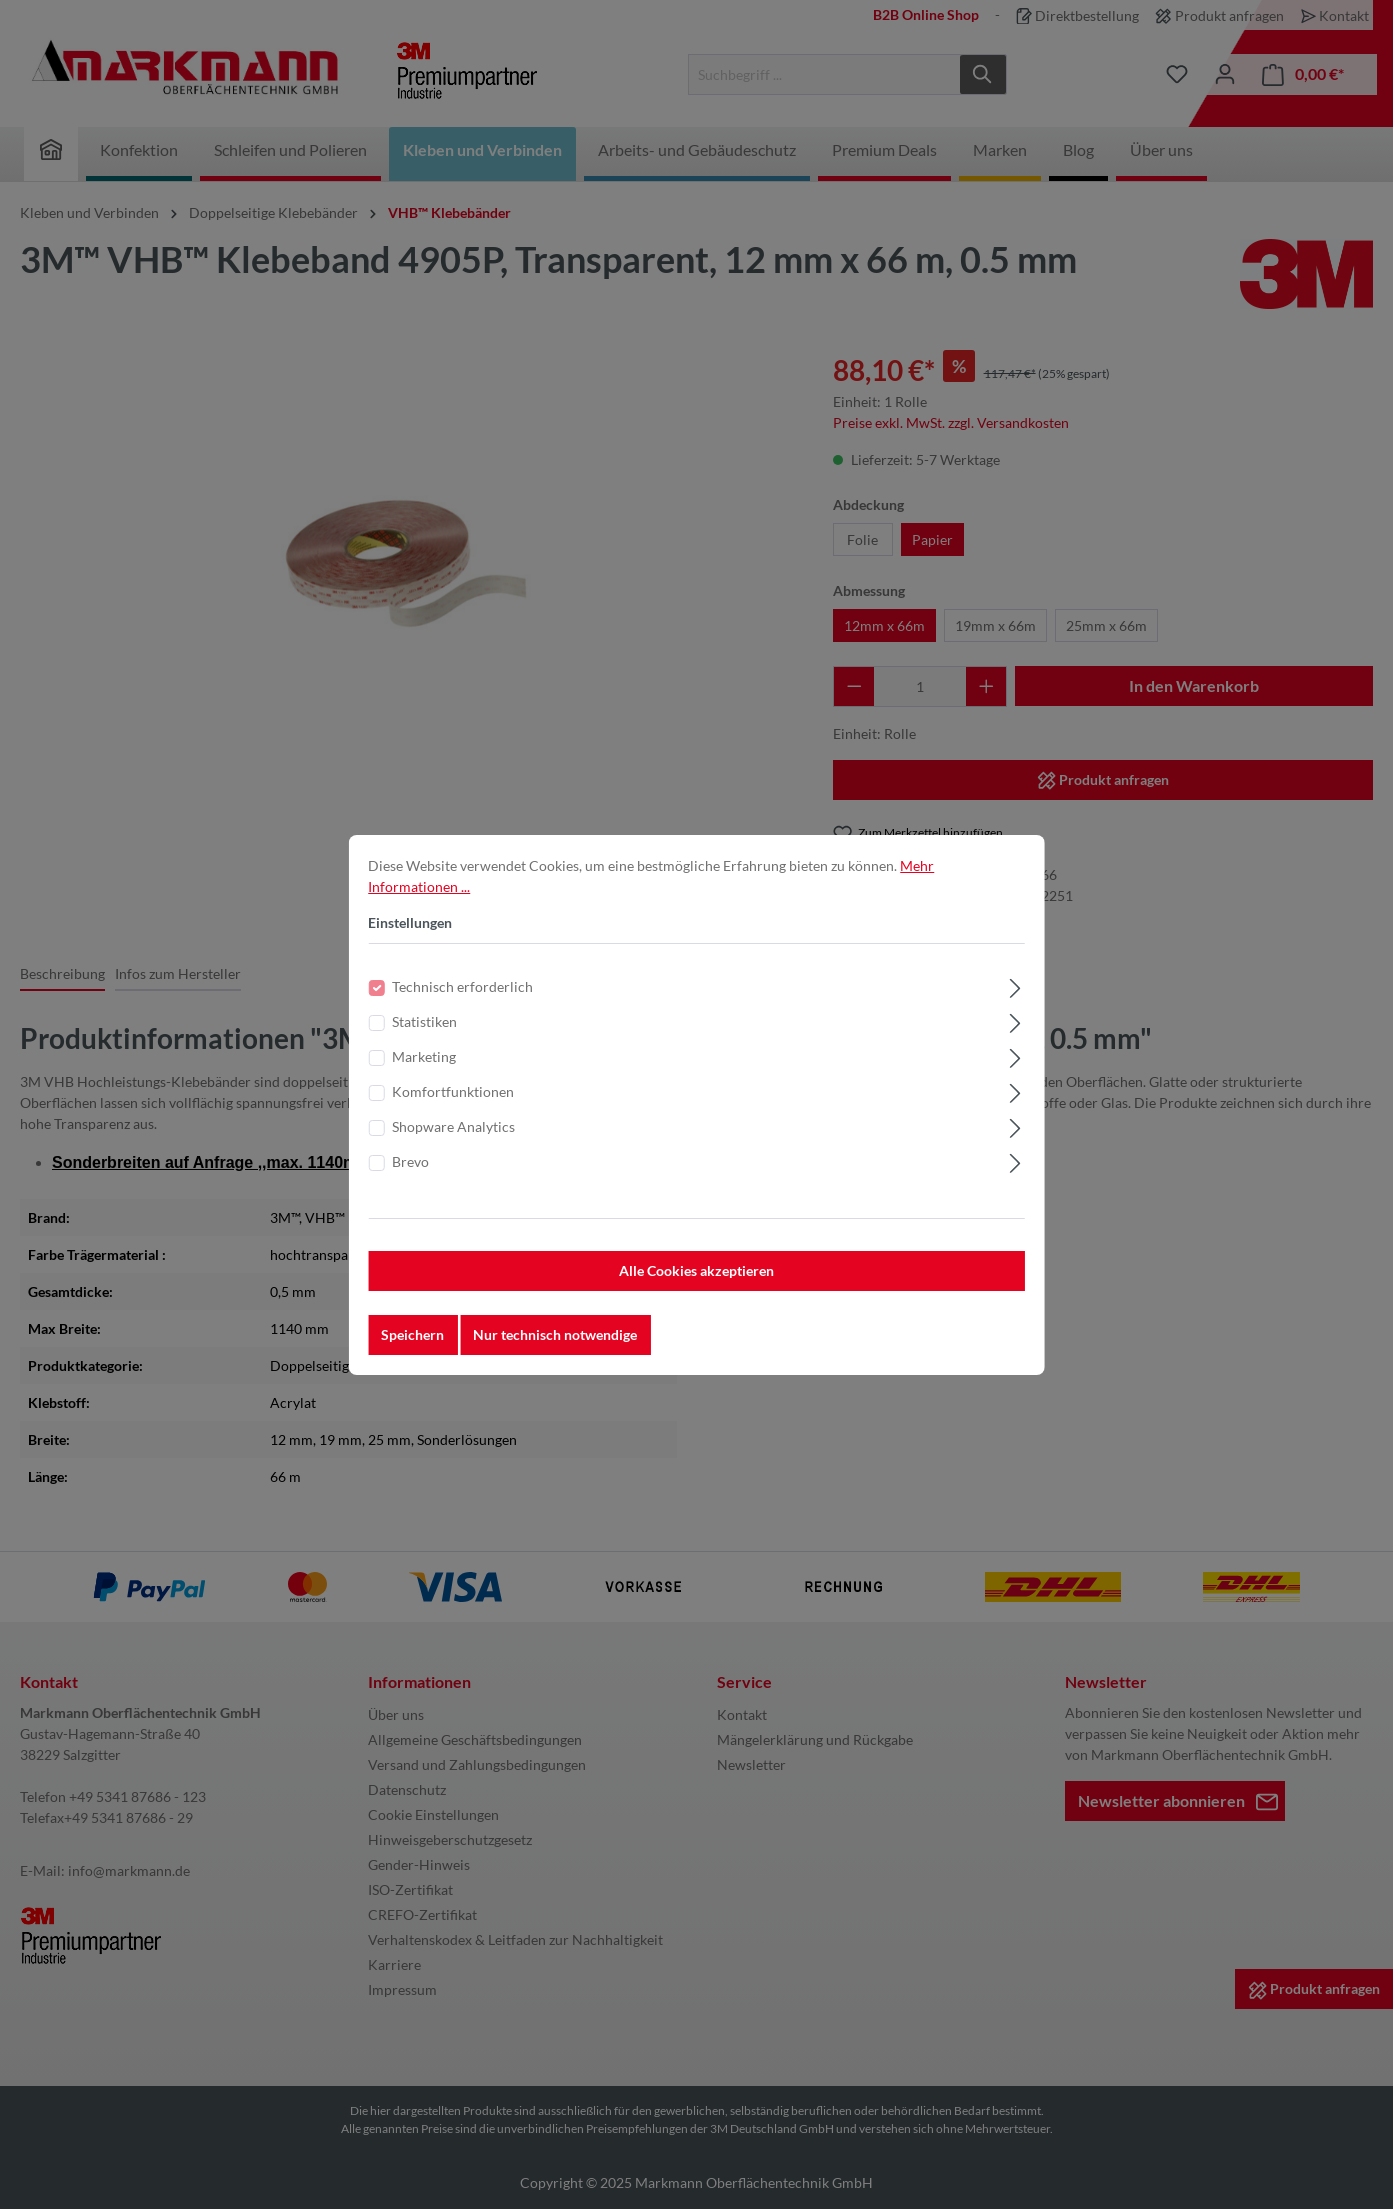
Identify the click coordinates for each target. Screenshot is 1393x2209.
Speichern (412, 1348)
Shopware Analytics (453, 1140)
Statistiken (424, 1035)
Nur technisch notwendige (555, 1348)
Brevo (410, 1175)
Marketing (424, 1070)
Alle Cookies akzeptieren (696, 1284)
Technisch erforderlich (462, 1000)
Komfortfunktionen (453, 1105)
